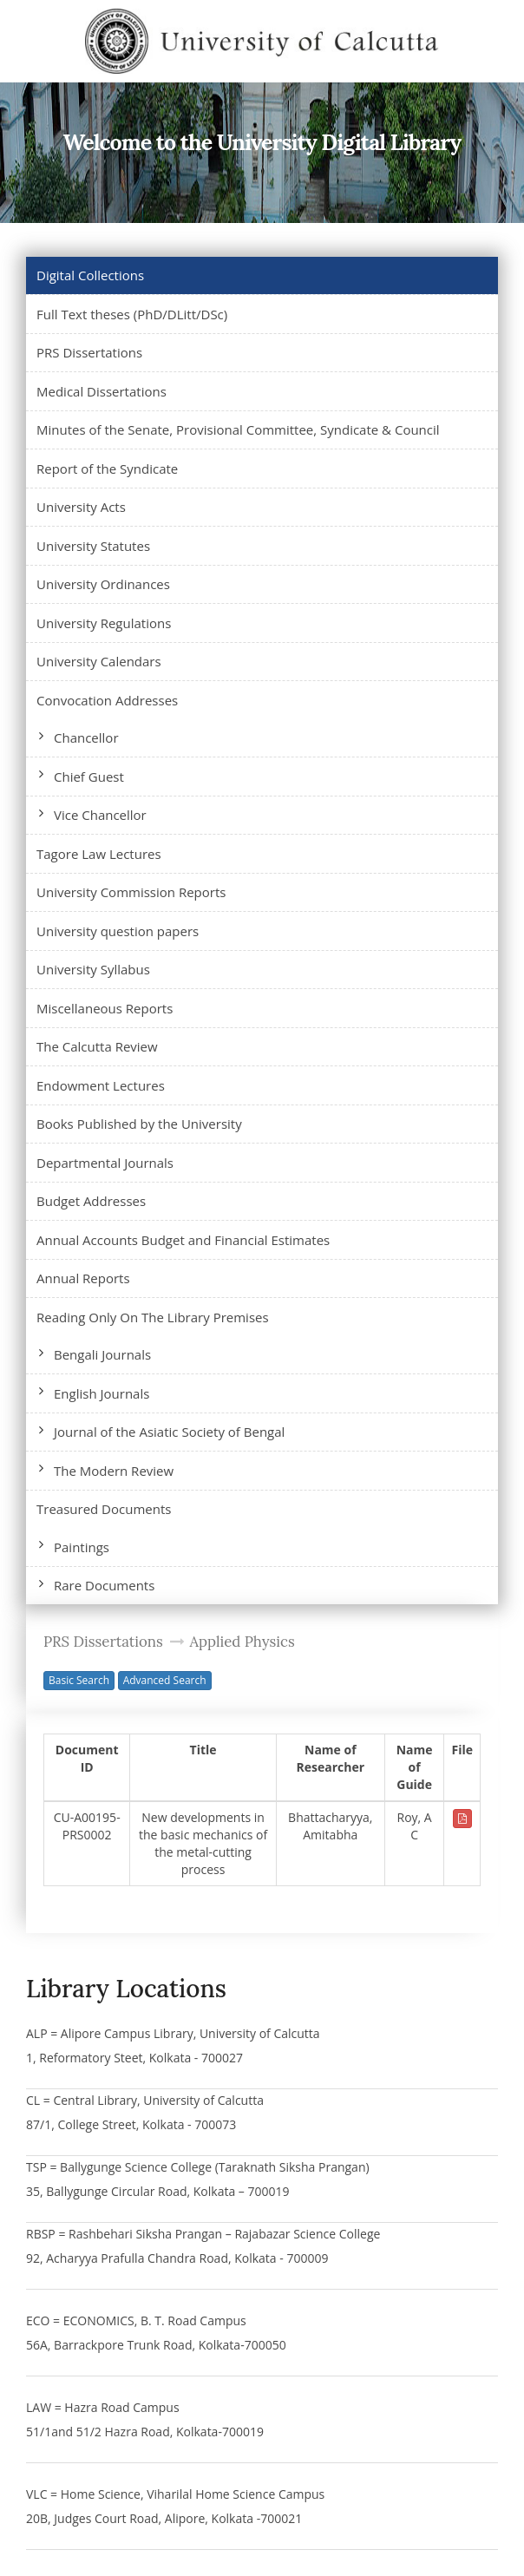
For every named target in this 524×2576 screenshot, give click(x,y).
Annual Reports (83, 1278)
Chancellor (86, 737)
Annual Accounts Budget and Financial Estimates (183, 1240)
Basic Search (79, 1680)
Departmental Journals (105, 1162)
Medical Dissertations (101, 391)
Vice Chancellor (100, 814)
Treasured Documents (103, 1508)
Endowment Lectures (100, 1085)
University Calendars (98, 661)
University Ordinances (103, 584)
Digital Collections (90, 275)
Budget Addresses (91, 1200)
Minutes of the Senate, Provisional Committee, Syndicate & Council (238, 429)
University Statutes (93, 545)
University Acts (81, 506)
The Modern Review (114, 1470)
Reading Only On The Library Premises (152, 1317)
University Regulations (103, 623)
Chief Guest (89, 776)
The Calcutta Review (97, 1046)
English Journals (101, 1393)
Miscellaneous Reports (104, 1008)
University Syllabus (93, 969)
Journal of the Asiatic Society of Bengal (169, 1431)
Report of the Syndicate (107, 468)
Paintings (81, 1547)
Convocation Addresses (107, 700)
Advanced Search (164, 1680)
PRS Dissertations (89, 352)
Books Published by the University (139, 1123)
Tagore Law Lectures (98, 853)
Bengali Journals (102, 1354)
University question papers (117, 931)
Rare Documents (104, 1585)
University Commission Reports (131, 892)
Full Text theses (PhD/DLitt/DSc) (131, 314)
